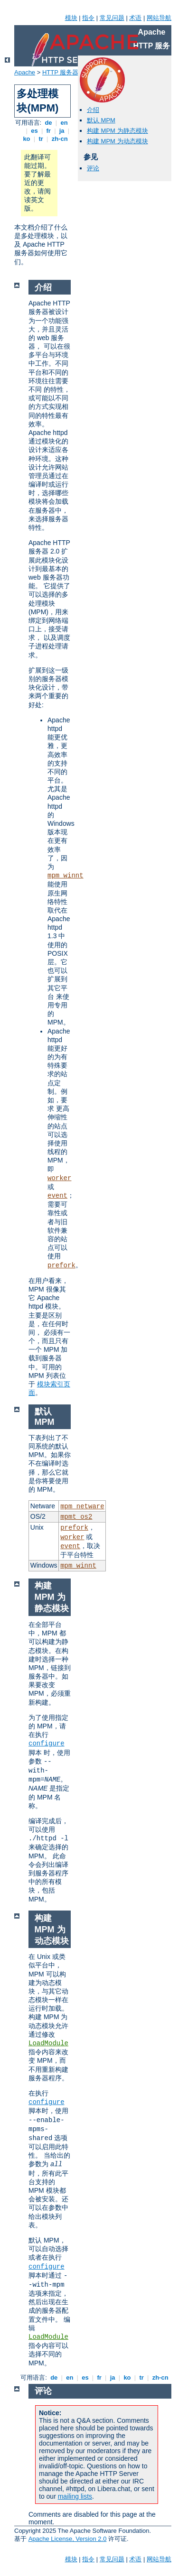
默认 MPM (101, 120)
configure (46, 1743)
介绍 (93, 109)
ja (61, 130)
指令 (88, 17)
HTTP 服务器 (60, 72)
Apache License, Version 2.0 (67, 2538)
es (34, 130)
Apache (24, 72)
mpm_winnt (65, 875)
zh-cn (59, 138)
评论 (93, 168)
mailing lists (75, 2496)
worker (59, 1178)
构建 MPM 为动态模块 (117, 141)
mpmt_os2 (76, 1517)
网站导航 (159, 17)
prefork (61, 1265)
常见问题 (112, 17)
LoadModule (48, 2043)
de (48, 122)
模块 (71, 17)
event (57, 1196)
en (64, 122)
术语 (135, 17)
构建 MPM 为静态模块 (117, 130)
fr (49, 130)
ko (26, 138)
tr (41, 138)
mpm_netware (82, 1506)
